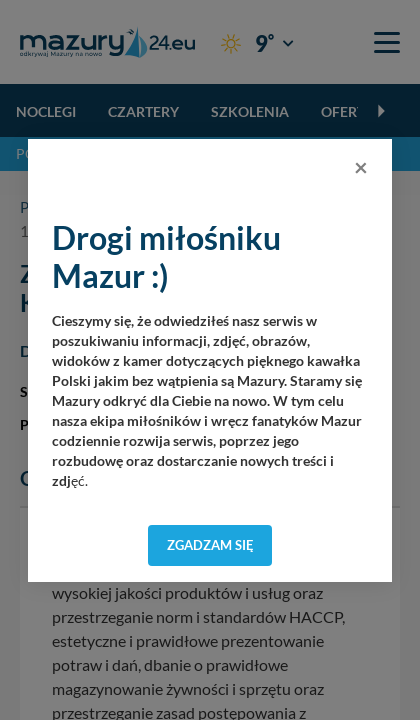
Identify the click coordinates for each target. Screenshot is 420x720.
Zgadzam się (210, 545)
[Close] (361, 167)
